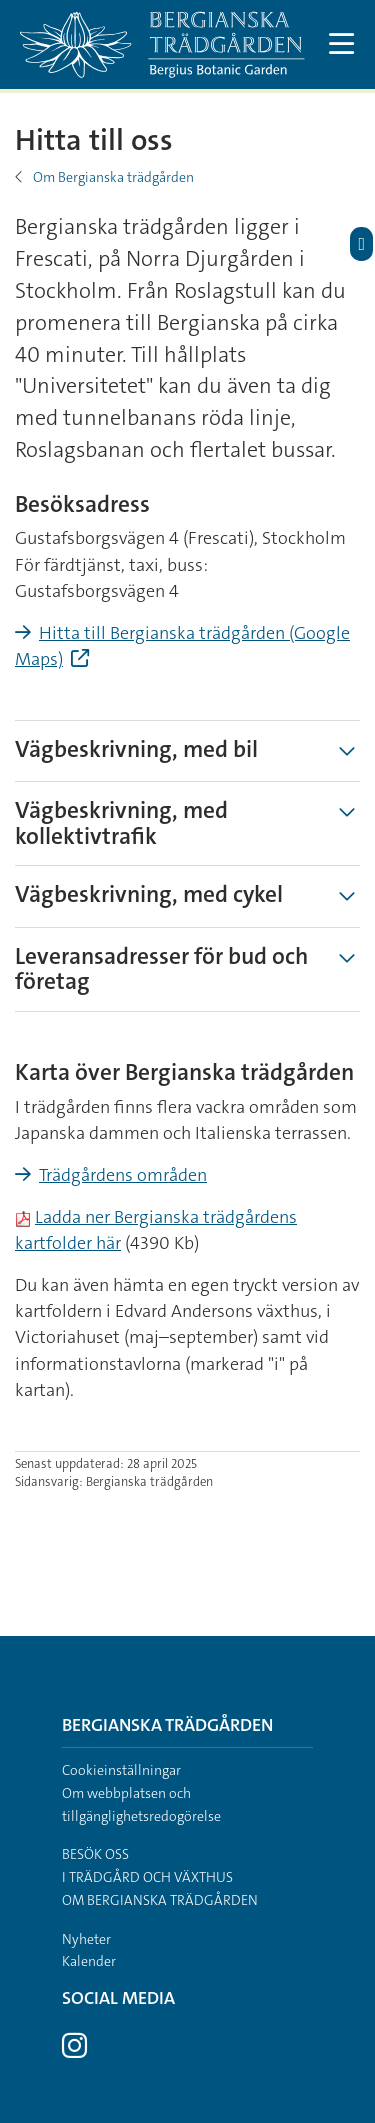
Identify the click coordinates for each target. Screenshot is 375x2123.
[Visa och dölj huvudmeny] (342, 44)
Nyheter (86, 1939)
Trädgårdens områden (123, 1175)
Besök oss (95, 1854)
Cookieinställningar (121, 1770)
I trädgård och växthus (147, 1877)
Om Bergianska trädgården (113, 177)
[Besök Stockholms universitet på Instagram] (74, 2051)
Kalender (89, 1961)
